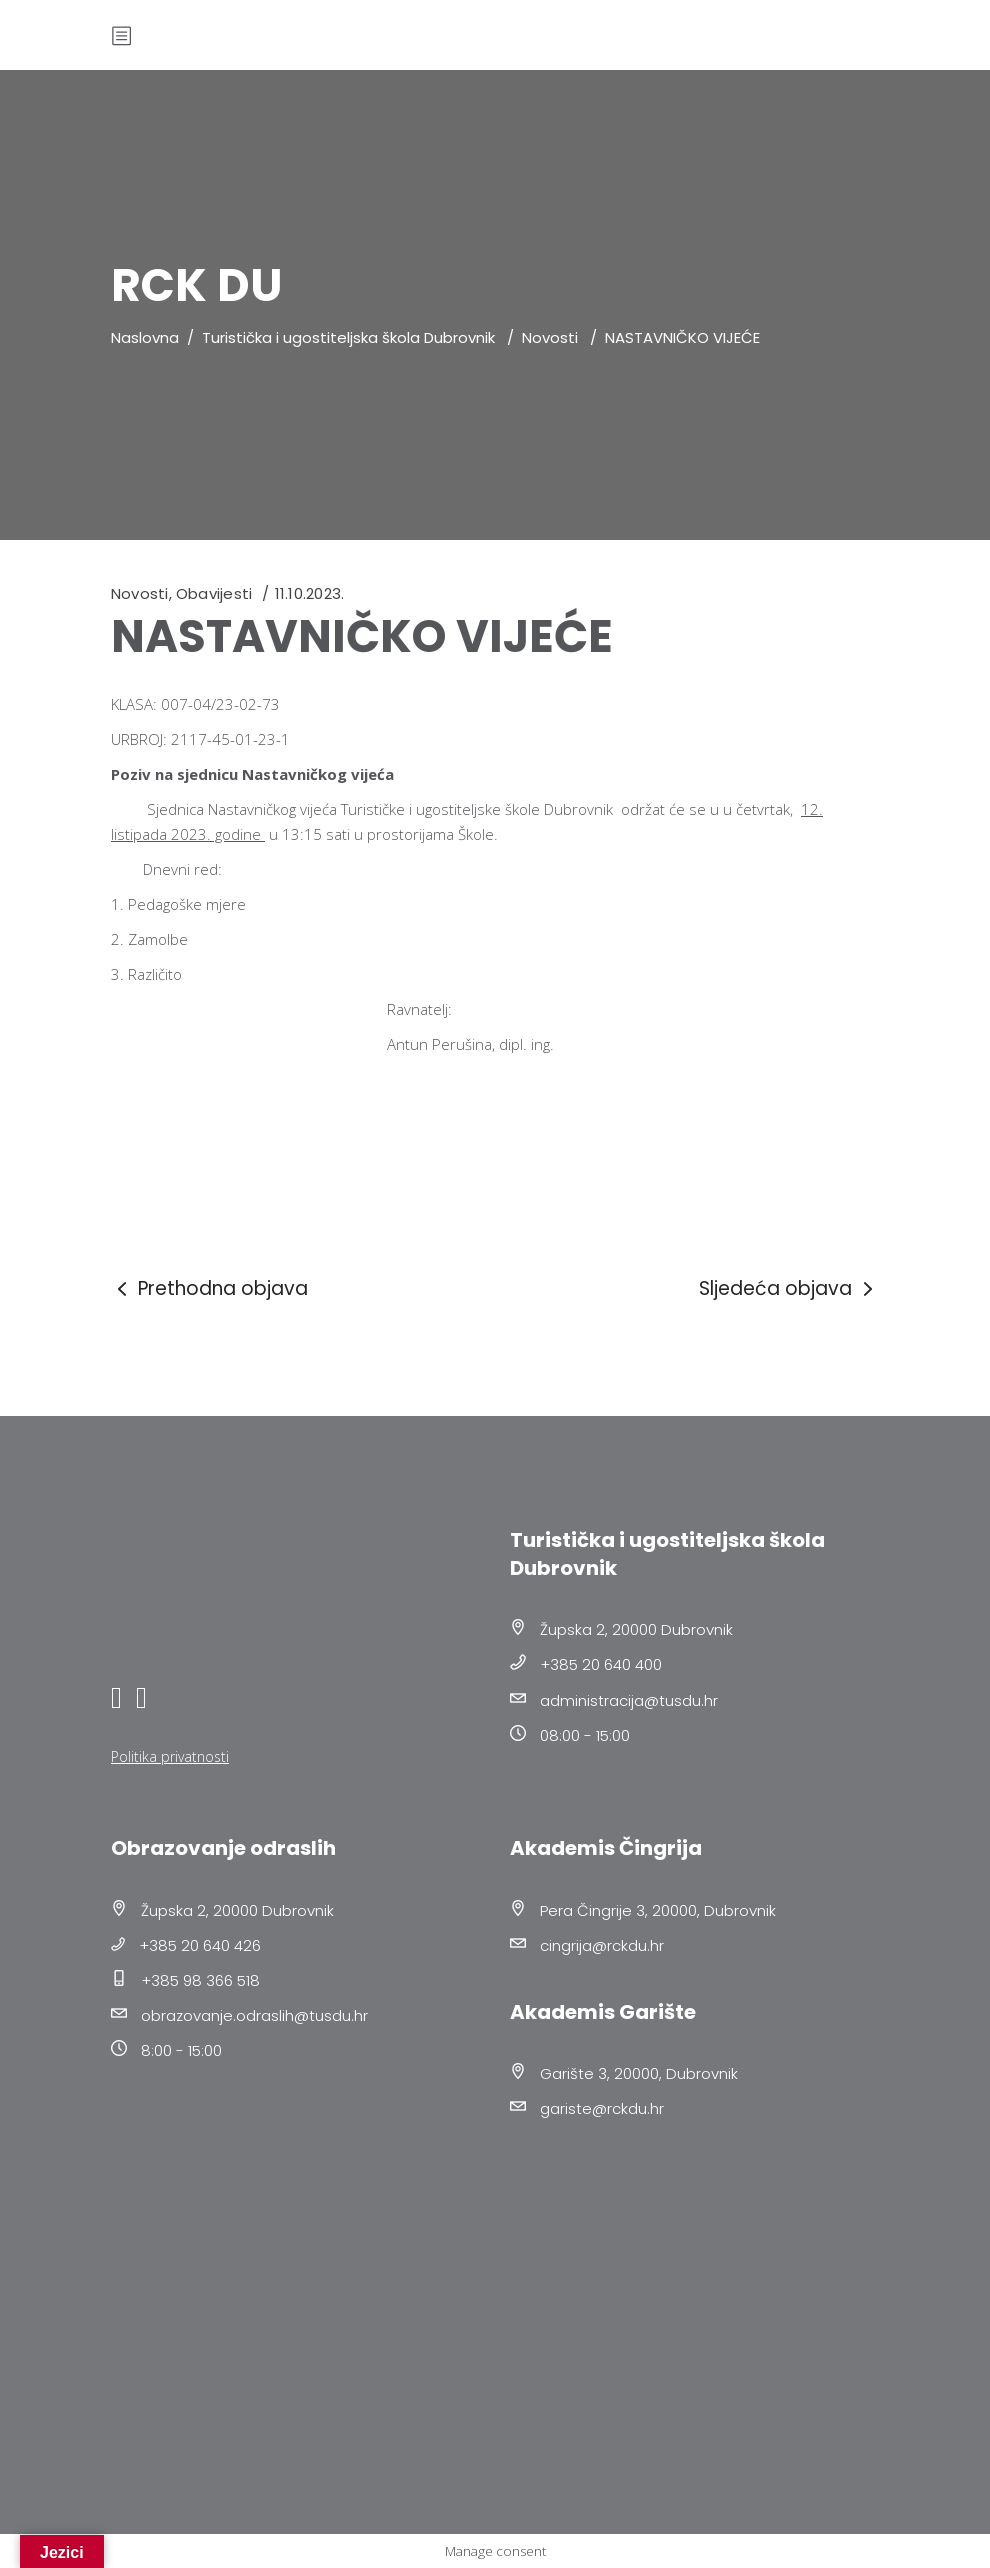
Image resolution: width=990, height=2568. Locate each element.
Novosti (550, 337)
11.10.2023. (309, 593)
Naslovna (145, 337)
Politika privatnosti (170, 1756)
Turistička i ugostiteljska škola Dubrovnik (348, 337)
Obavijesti (214, 593)
